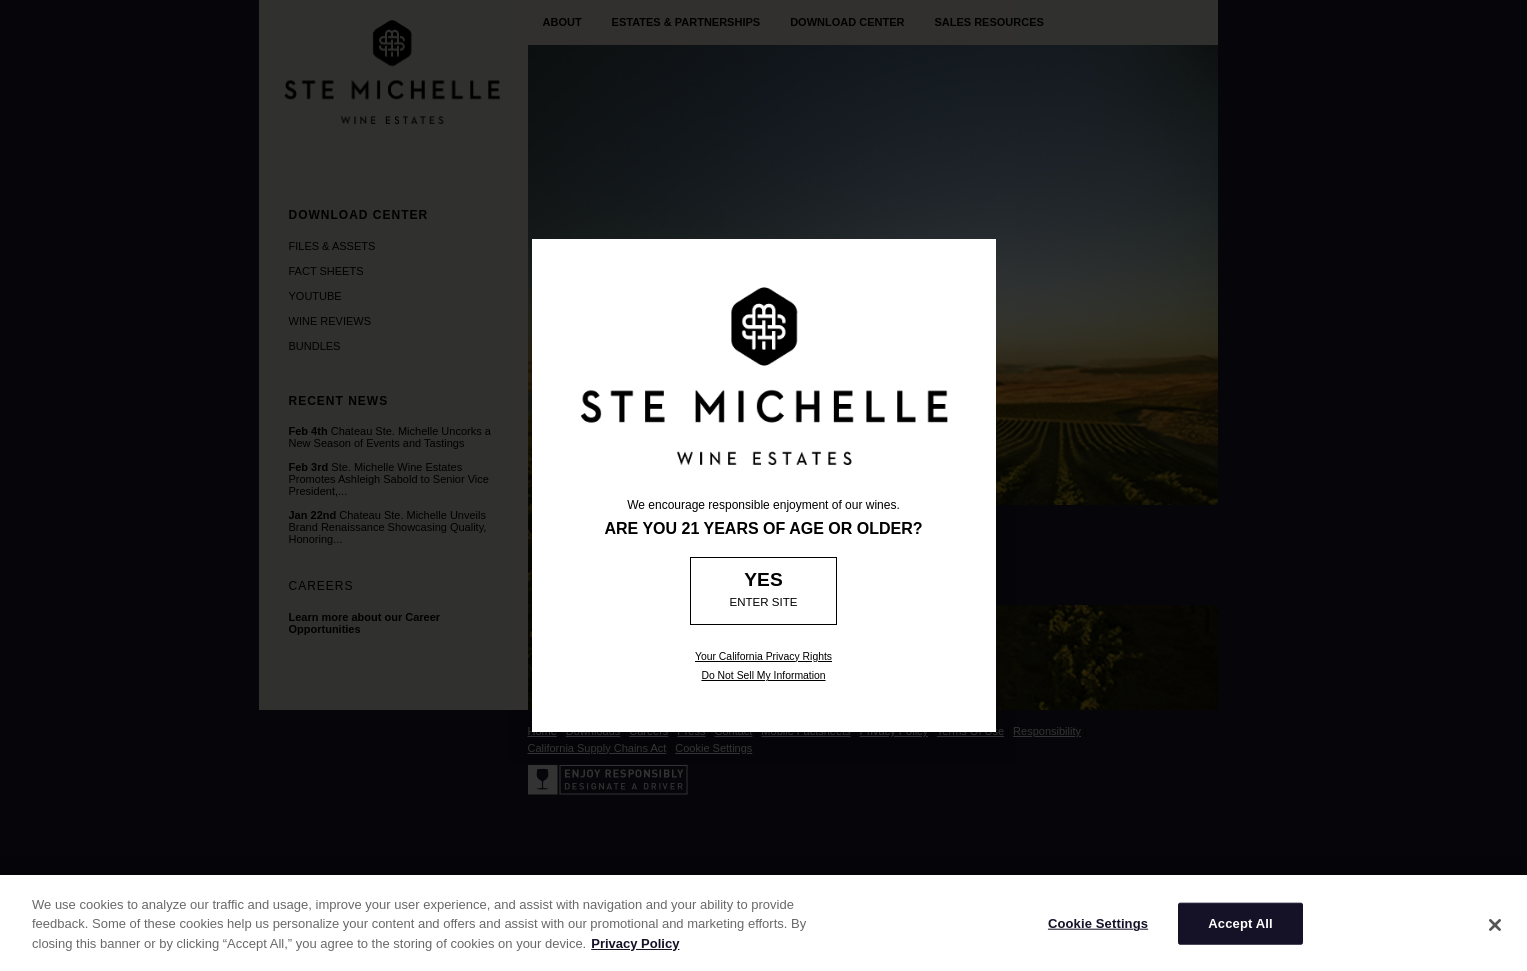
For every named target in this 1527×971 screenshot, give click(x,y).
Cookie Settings (1098, 932)
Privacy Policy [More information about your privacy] (635, 952)
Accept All (1240, 932)
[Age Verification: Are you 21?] (763, 591)
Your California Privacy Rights (763, 656)
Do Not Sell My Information (763, 675)
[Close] (1495, 934)
